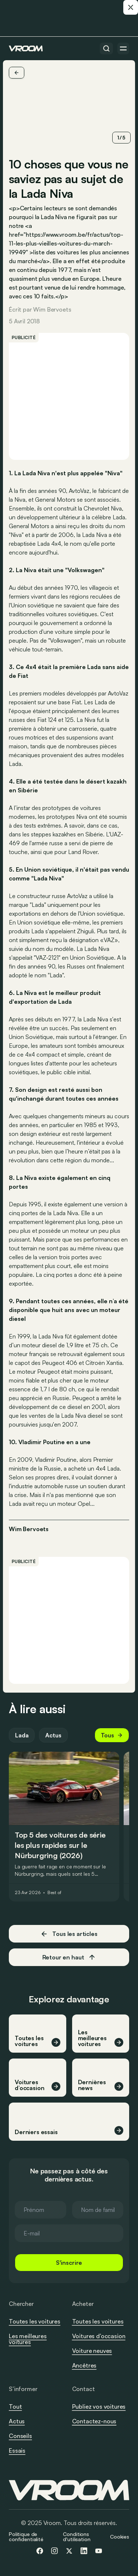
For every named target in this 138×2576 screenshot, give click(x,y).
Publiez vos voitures (99, 2406)
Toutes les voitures (34, 2321)
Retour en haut (69, 1957)
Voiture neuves (92, 2350)
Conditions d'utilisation (76, 2536)
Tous (112, 1735)
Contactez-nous (94, 2421)
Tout (15, 2406)
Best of (54, 1892)
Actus (53, 1735)
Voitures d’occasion (98, 2336)
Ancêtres (84, 2365)
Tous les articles (68, 1934)
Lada (21, 1735)
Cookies (119, 2536)
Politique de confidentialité (26, 2536)
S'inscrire (69, 2262)
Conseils (20, 2435)
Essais (17, 2450)
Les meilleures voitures (28, 2339)
